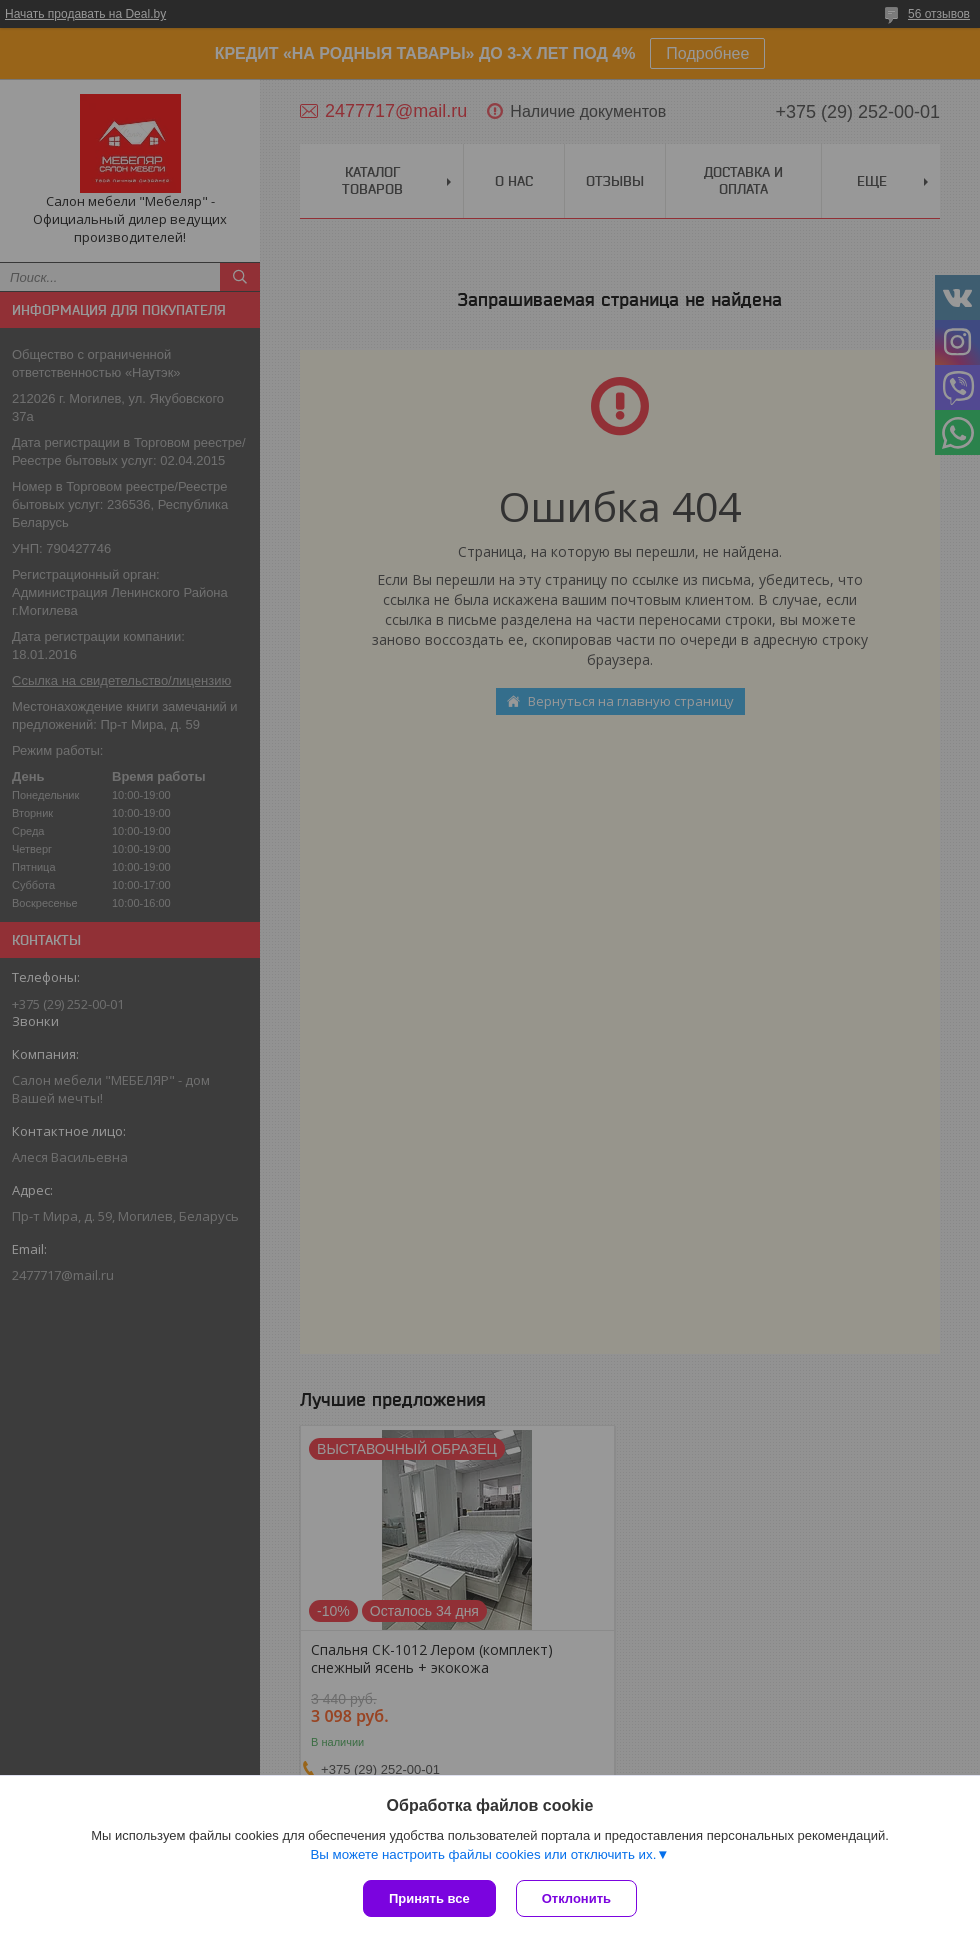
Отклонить (576, 1898)
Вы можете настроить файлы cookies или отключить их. (483, 1854)
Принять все (429, 1898)
